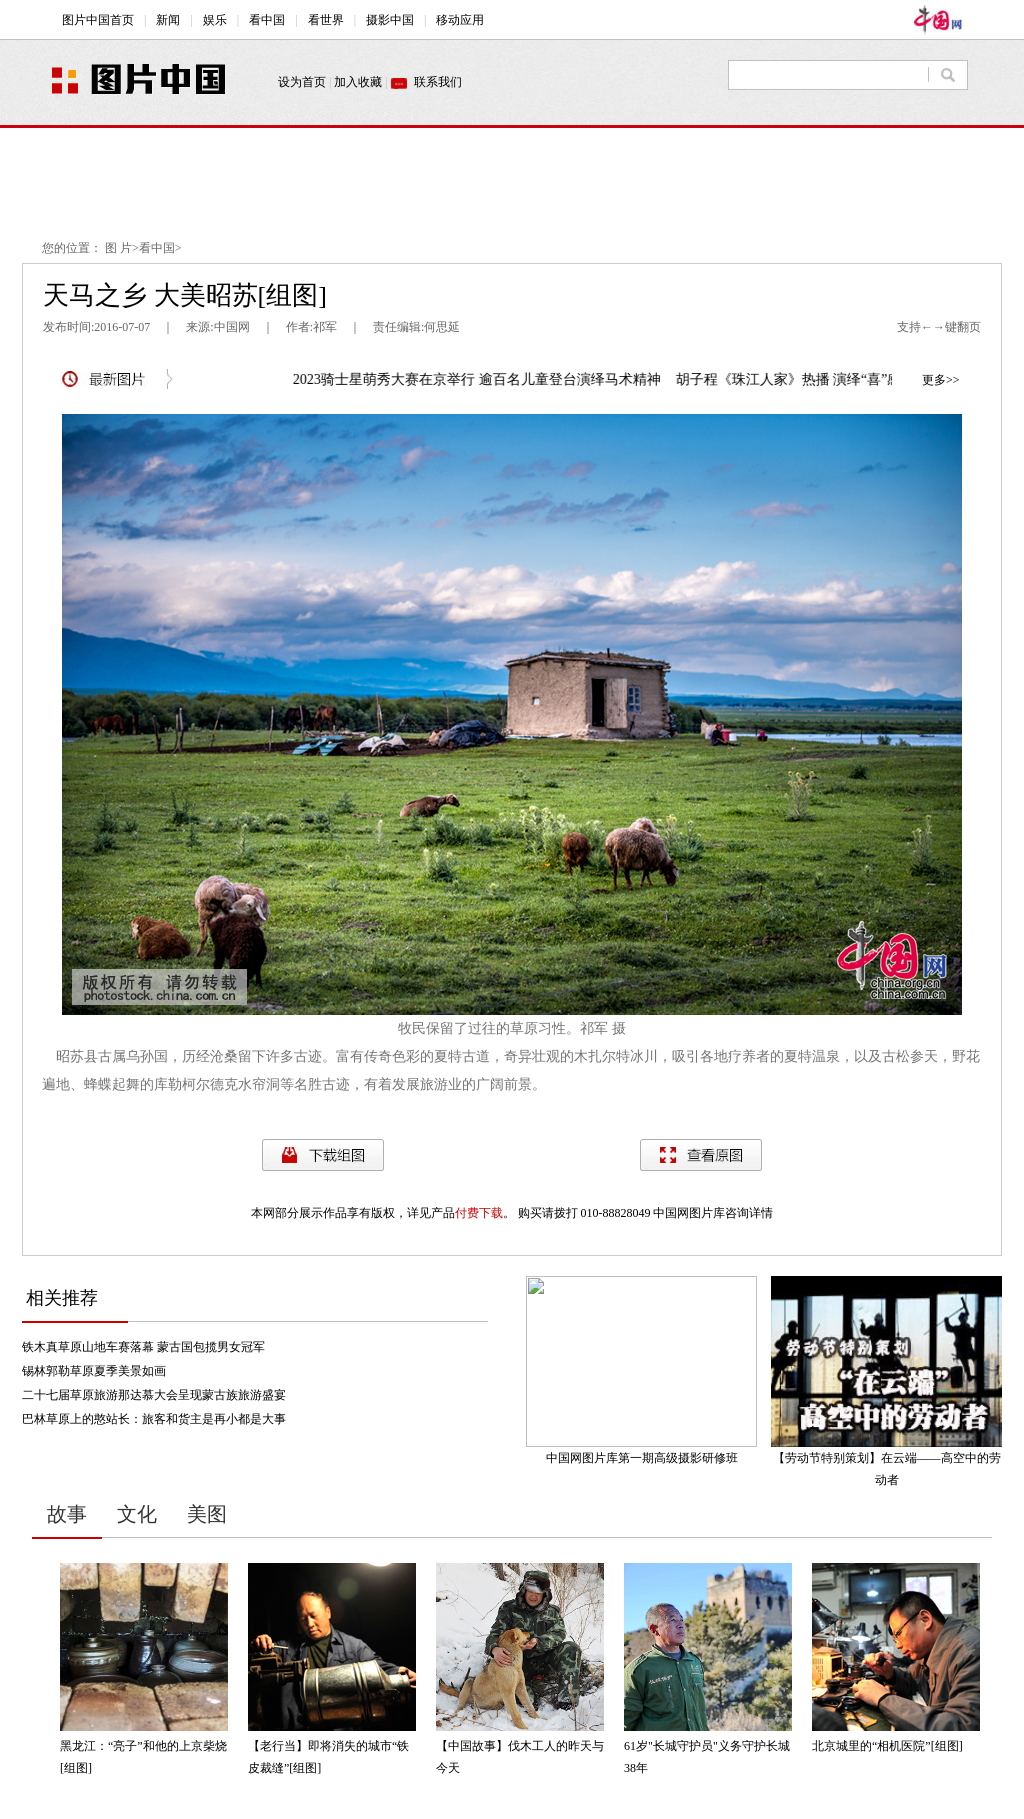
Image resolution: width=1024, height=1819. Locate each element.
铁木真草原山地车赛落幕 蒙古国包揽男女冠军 (143, 1347)
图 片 (118, 248)
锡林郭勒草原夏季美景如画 (94, 1371)
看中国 (157, 248)
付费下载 (479, 1213)
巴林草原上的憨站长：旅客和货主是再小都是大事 (154, 1419)
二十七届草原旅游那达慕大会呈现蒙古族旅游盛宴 (154, 1395)
